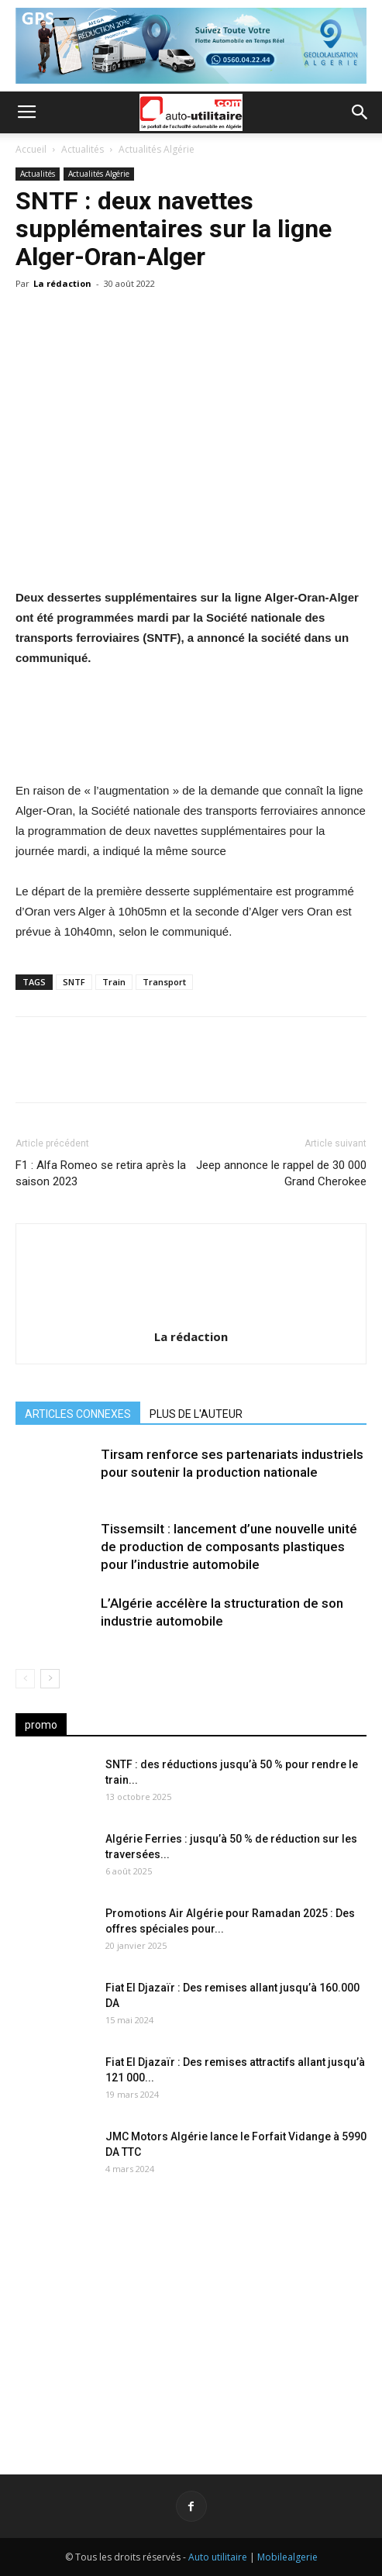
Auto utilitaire (217, 2557)
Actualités (82, 149)
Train (114, 982)
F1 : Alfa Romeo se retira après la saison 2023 (100, 1173)
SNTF (74, 982)
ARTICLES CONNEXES (78, 1414)
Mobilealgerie (287, 2557)
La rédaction (62, 283)
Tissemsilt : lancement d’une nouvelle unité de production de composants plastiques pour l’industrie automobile (229, 1546)
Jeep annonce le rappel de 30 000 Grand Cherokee (281, 1173)
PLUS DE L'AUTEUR (196, 1414)
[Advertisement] (191, 2316)
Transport (164, 982)
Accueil (30, 149)
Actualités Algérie (156, 149)
